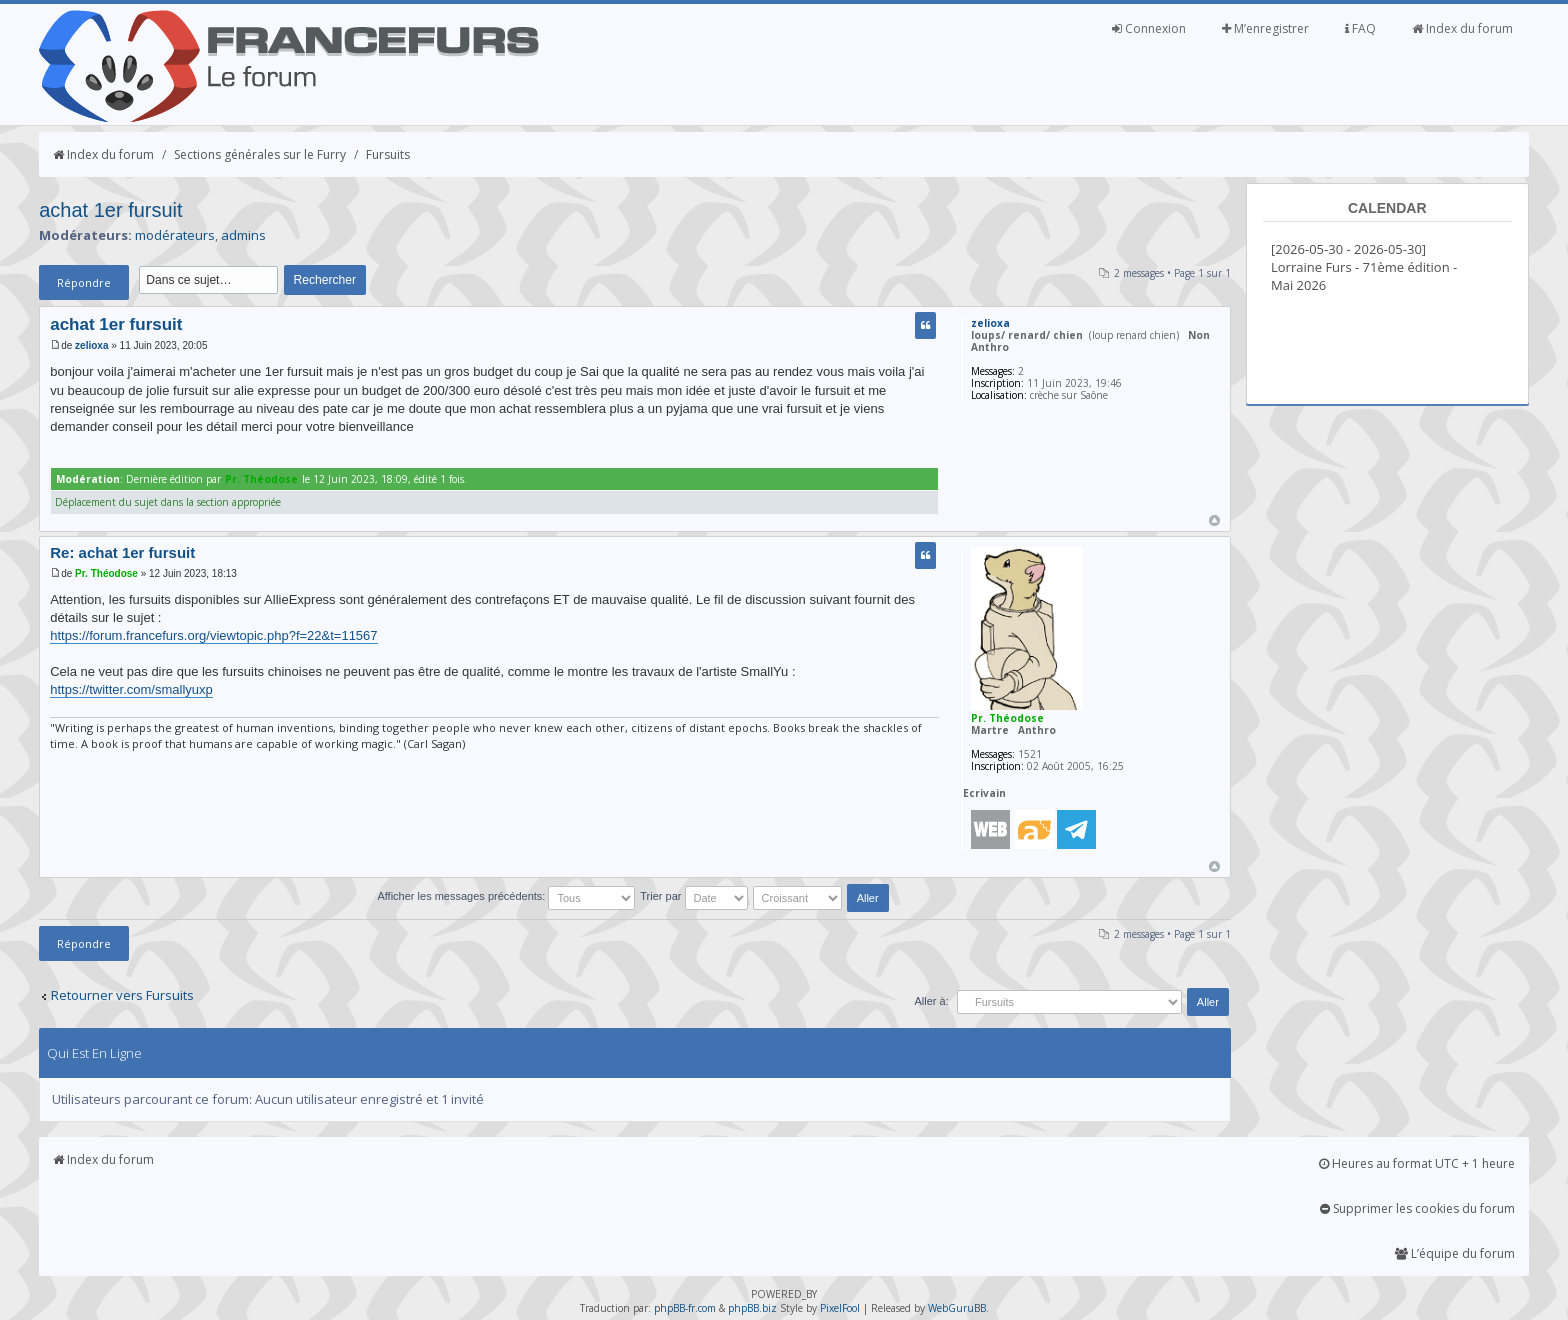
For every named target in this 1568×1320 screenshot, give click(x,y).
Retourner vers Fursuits (122, 995)
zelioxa (91, 345)
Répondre (84, 282)
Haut (1214, 520)
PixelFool (840, 1308)
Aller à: (931, 1001)
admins (243, 235)
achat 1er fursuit (110, 210)
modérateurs (175, 235)
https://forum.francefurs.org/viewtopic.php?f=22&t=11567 (213, 635)
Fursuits (388, 154)
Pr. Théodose (261, 479)
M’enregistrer (1265, 28)
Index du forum (1462, 28)
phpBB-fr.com (685, 1308)
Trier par (693, 896)
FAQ (1360, 28)
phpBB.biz (752, 1308)
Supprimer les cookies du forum (1417, 1208)
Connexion (1149, 28)
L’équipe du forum (1455, 1253)
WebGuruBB (957, 1308)
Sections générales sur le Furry (260, 154)
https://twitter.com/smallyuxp (131, 689)
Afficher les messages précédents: (506, 896)
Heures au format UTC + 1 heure (1417, 1163)
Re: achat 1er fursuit (122, 552)
